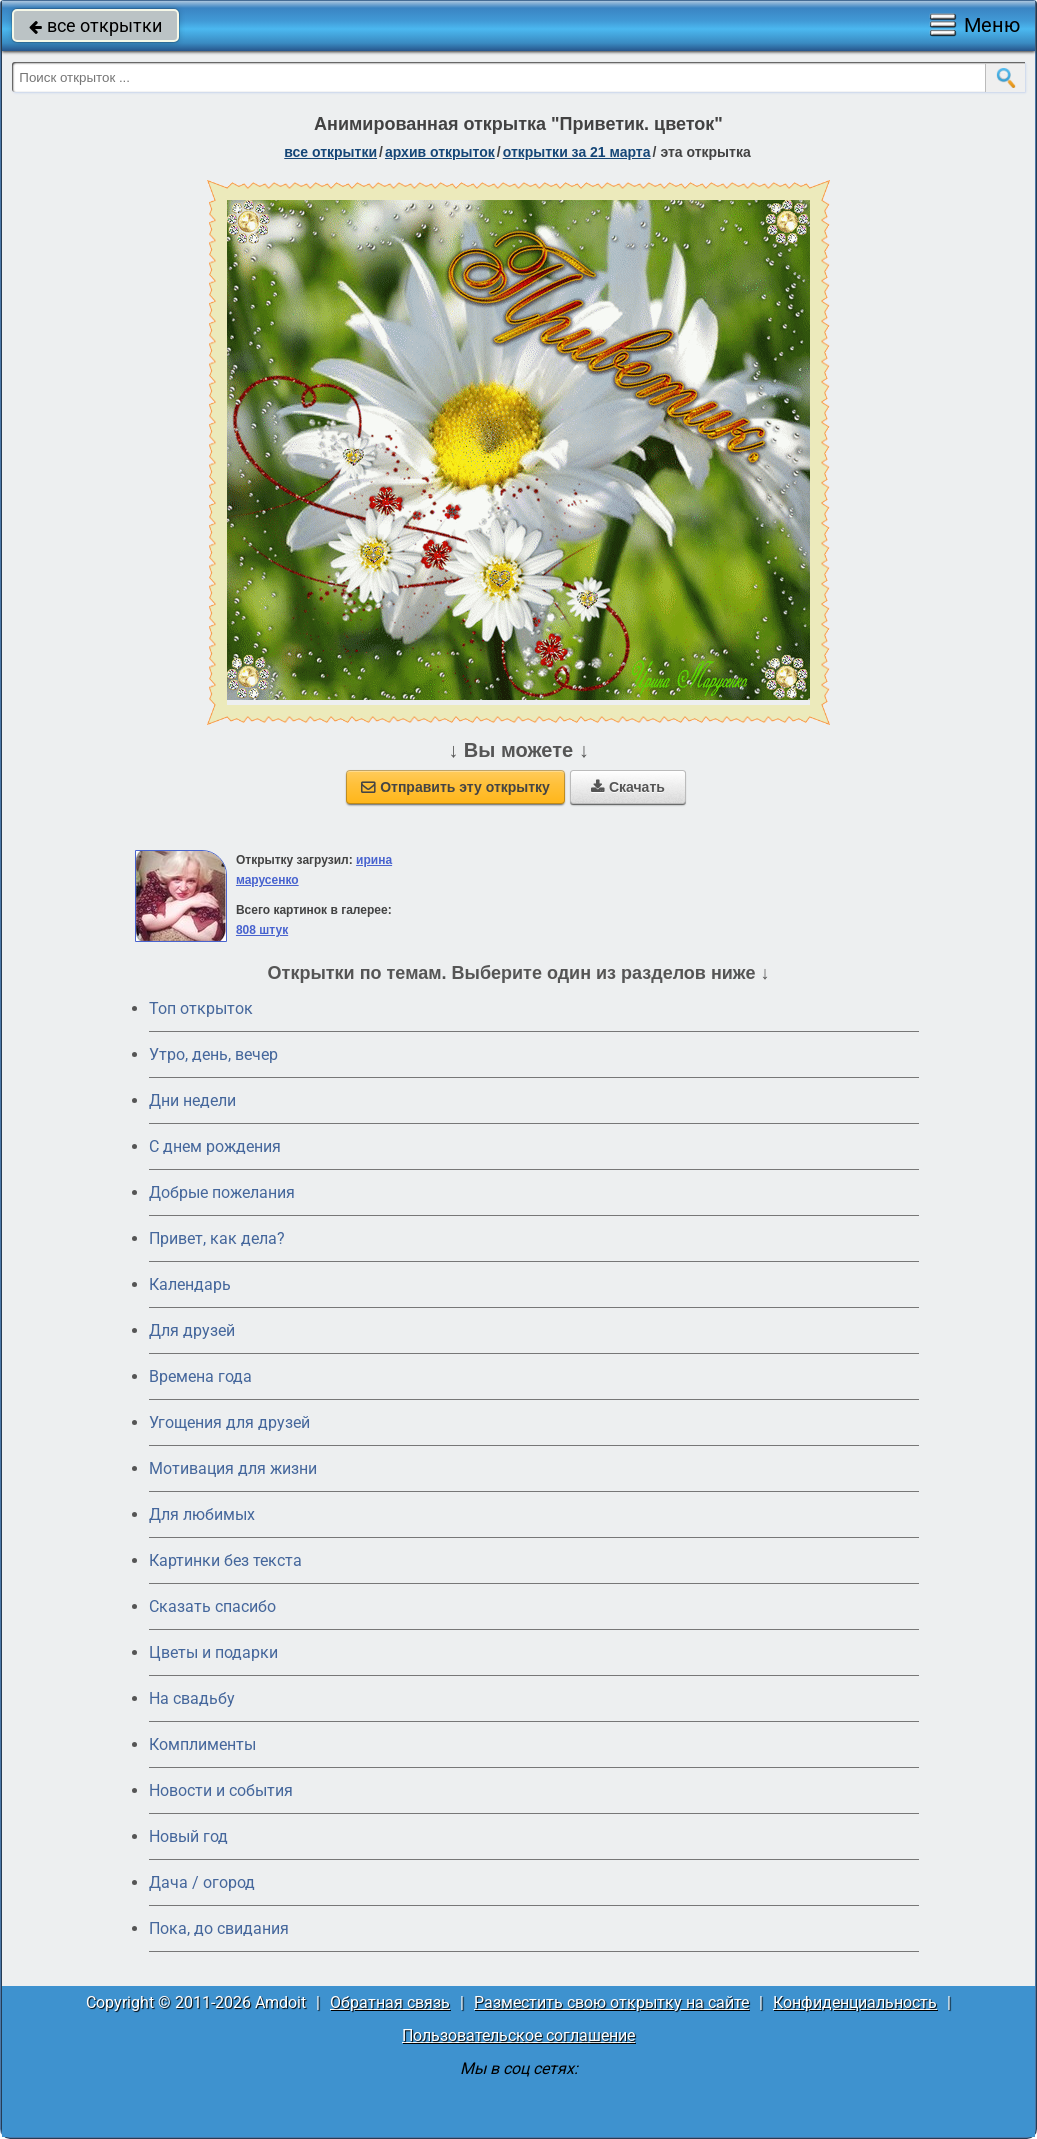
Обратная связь (390, 2002)
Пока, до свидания (219, 1928)
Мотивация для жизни (233, 1468)
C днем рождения (215, 1146)
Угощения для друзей (229, 1422)
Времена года (200, 1376)
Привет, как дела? (217, 1238)
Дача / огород (202, 1882)
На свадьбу (192, 1698)
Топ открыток (201, 1008)
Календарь (190, 1284)
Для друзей (192, 1330)
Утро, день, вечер (213, 1054)
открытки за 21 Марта (577, 152)
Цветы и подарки (213, 1652)
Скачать (628, 787)
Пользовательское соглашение (518, 2035)
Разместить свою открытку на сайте (611, 2002)
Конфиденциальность (855, 2002)
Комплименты (202, 1744)
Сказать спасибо (212, 1606)
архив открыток (440, 152)
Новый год (188, 1836)
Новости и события (221, 1790)
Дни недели (192, 1100)
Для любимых (202, 1514)
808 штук (262, 930)
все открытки (95, 25)
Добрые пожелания (222, 1192)
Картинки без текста (225, 1560)
